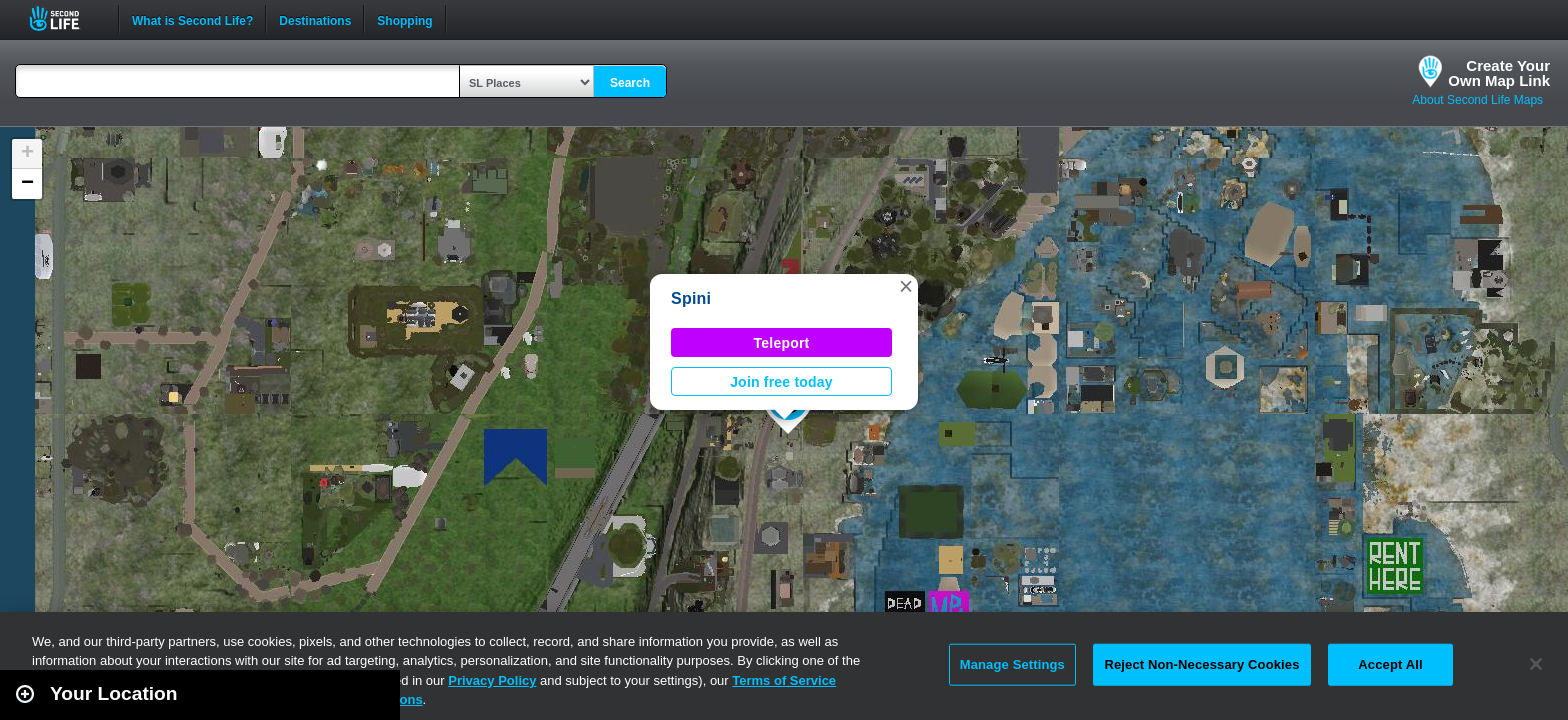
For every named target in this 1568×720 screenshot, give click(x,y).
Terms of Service (784, 680)
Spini (691, 298)
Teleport (782, 343)
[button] (906, 286)
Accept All (1390, 664)
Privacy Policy (492, 680)
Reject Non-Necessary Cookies (1201, 664)
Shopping (404, 19)
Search (630, 83)
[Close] (1536, 664)
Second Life (65, 18)
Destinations (315, 19)
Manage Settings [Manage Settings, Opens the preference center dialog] (1012, 664)
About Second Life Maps (1477, 100)
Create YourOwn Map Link (1499, 73)
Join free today (781, 382)
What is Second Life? (192, 19)
